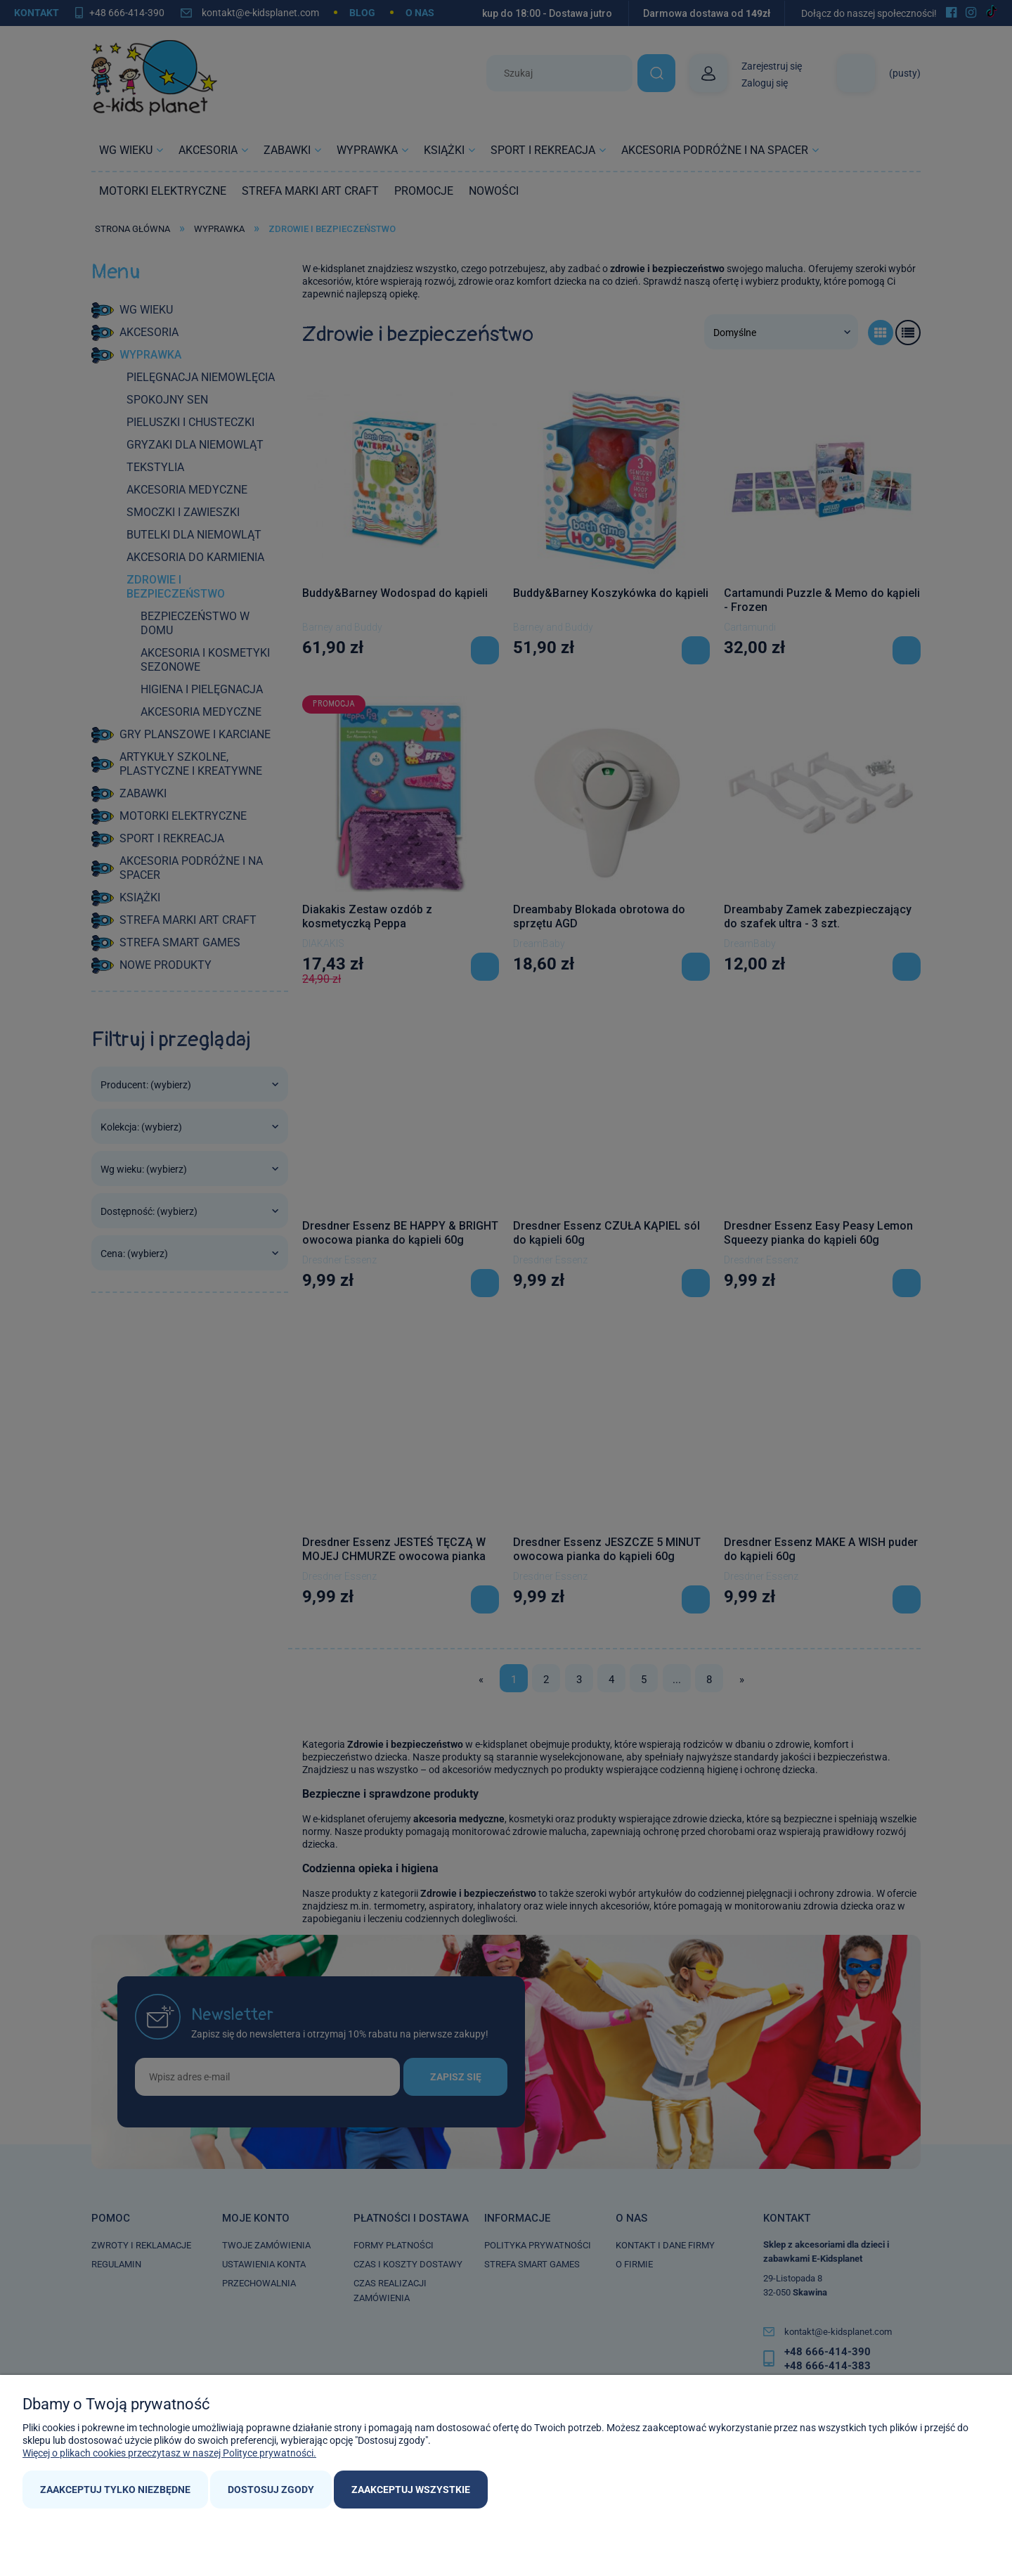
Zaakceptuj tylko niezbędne (115, 2489)
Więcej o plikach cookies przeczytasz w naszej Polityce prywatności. (169, 2453)
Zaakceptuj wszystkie (410, 2489)
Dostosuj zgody (271, 2489)
